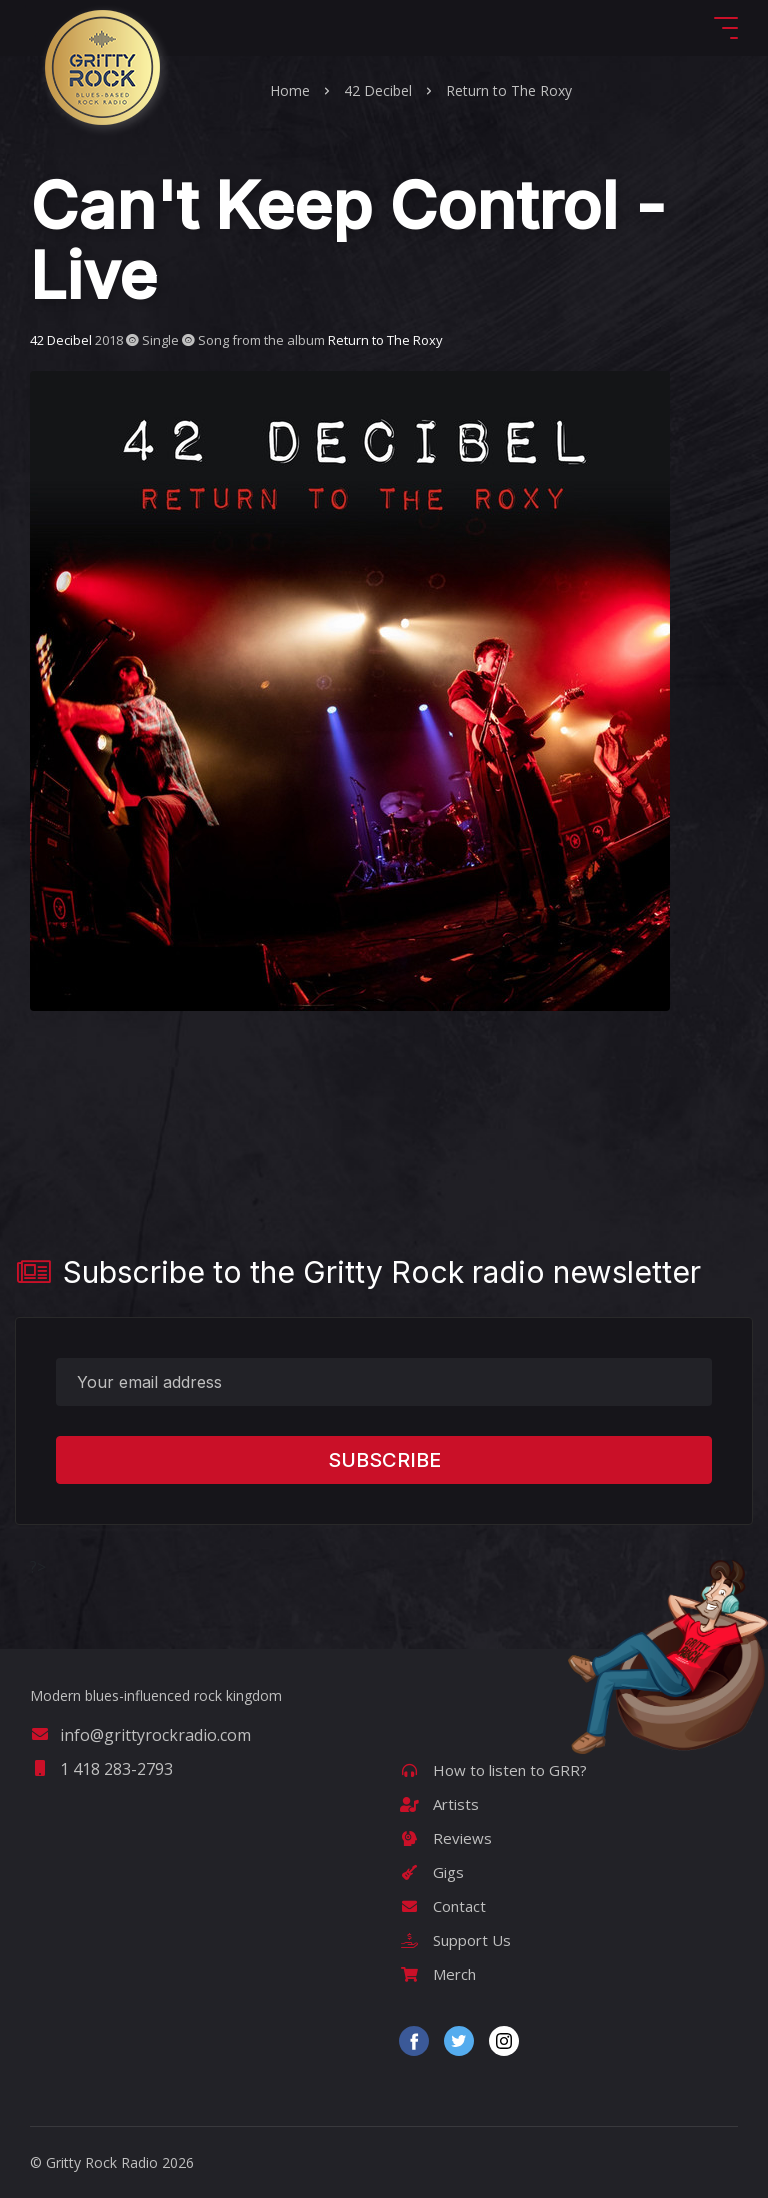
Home (290, 90)
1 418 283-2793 (101, 1769)
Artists (439, 1804)
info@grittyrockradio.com (140, 1735)
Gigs (431, 1872)
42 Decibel (378, 90)
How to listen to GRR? (493, 1770)
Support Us (455, 1940)
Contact (442, 1906)
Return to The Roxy (509, 90)
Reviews (445, 1838)
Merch (437, 1974)
